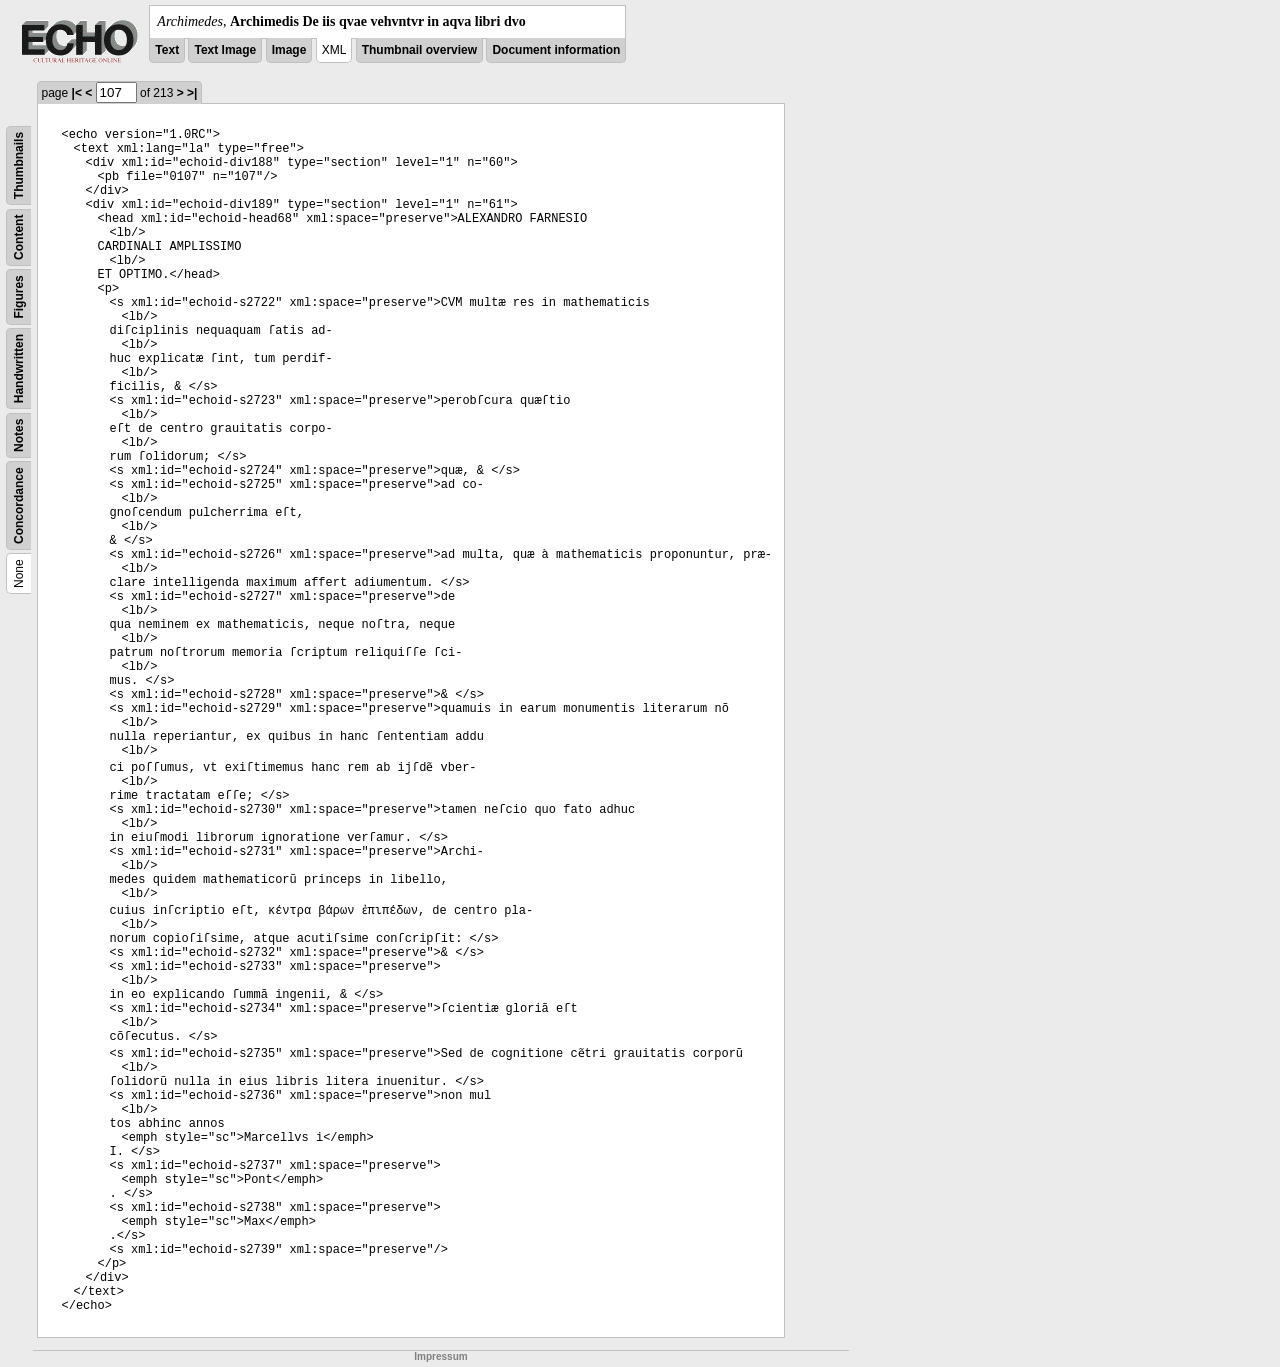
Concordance (19, 505)
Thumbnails (19, 165)
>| (192, 93)
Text (167, 50)
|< (77, 93)
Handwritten (19, 368)
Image (289, 50)
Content (19, 237)
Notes (19, 435)
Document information (556, 50)
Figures (19, 296)
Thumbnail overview (419, 50)
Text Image (225, 50)
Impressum (440, 1356)
